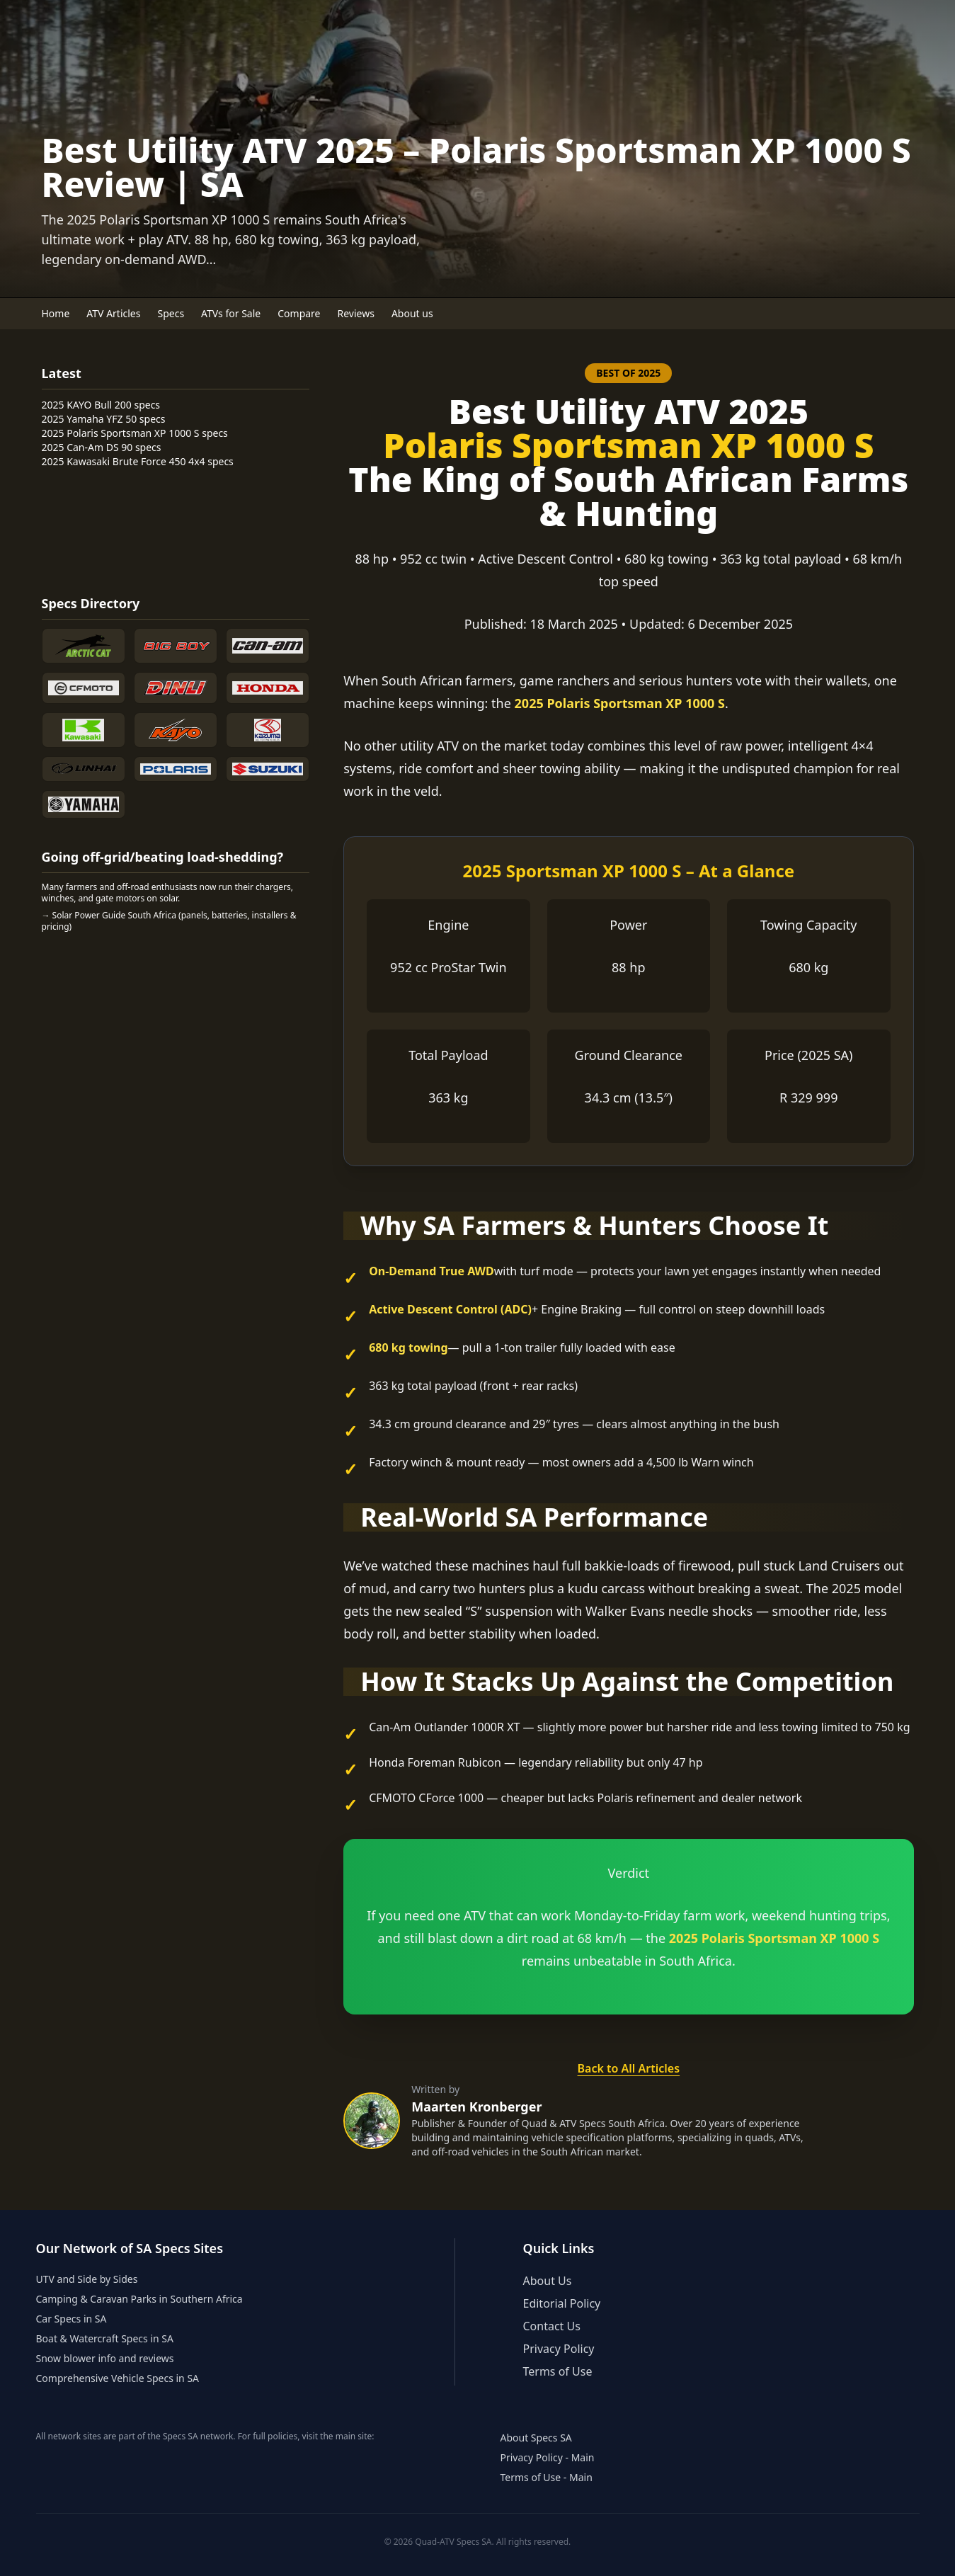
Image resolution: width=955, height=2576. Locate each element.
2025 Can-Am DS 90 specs (101, 447)
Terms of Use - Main (547, 2477)
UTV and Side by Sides (87, 2279)
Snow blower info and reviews (105, 2358)
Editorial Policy (562, 2303)
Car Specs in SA (71, 2318)
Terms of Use (558, 2371)
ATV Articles (113, 313)
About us (412, 313)
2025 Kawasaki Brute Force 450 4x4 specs (138, 461)
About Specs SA (536, 2437)
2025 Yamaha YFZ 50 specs (104, 419)
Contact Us (552, 2326)
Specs (170, 313)
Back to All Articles (629, 2068)
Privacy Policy (559, 2348)
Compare (299, 313)
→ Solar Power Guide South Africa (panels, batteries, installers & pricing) (169, 921)
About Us (547, 2281)
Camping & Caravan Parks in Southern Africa (139, 2299)
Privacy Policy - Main (548, 2457)
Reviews (356, 313)
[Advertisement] (98, 529)
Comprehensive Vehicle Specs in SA (118, 2378)
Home (56, 313)
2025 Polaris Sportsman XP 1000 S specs (135, 433)
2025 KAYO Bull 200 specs (101, 404)
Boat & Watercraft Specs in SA (104, 2338)
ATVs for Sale (231, 313)
